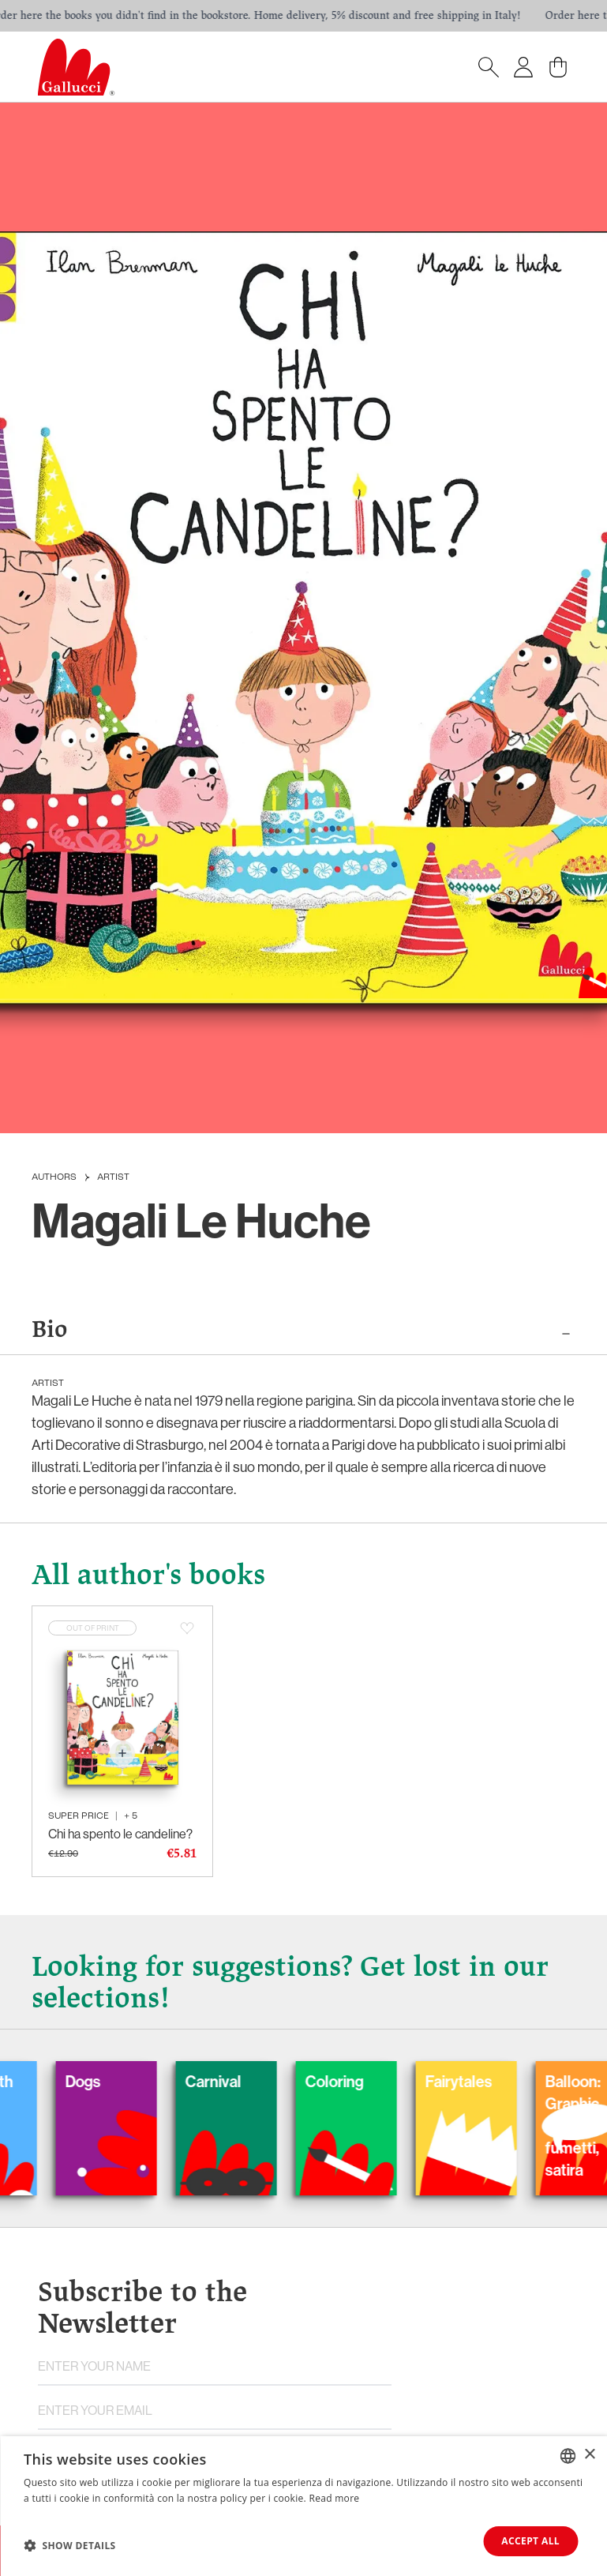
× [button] (589, 2455)
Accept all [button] (530, 2541)
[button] (70, 2545)
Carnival (234, 2081)
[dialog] (303, 2506)
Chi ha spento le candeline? (120, 1834)
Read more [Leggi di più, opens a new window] (334, 2498)
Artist (113, 1177)
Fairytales (479, 2081)
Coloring (355, 2081)
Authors (54, 1177)
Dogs (104, 2081)
